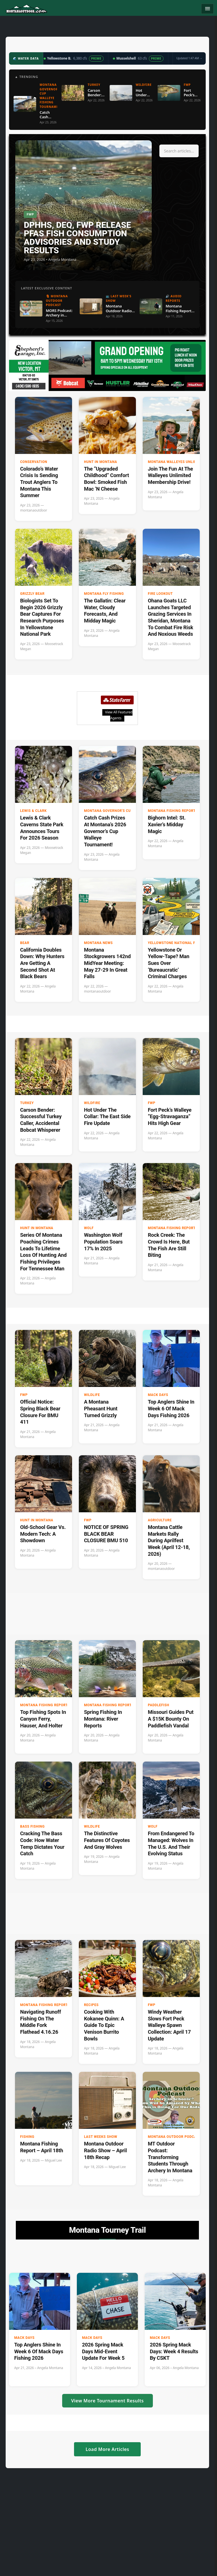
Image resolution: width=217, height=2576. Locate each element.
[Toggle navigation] (207, 9)
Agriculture (160, 1520)
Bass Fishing (32, 1826)
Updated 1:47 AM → (189, 58)
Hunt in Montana (100, 462)
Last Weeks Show (100, 2136)
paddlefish (158, 1705)
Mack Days (158, 1395)
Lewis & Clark (33, 810)
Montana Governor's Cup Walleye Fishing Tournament (126, 810)
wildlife (92, 1395)
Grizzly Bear (32, 593)
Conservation (33, 462)
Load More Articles (107, 2449)
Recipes (91, 2005)
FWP (151, 1103)
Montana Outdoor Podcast (174, 2136)
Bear (24, 943)
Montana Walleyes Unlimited (176, 462)
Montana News (98, 943)
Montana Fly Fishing (104, 593)
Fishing (27, 2136)
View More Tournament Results (107, 2401)
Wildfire (92, 1103)
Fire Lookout (160, 593)
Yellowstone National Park (175, 943)
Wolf (89, 1228)
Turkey (27, 1103)
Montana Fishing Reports (173, 810)
